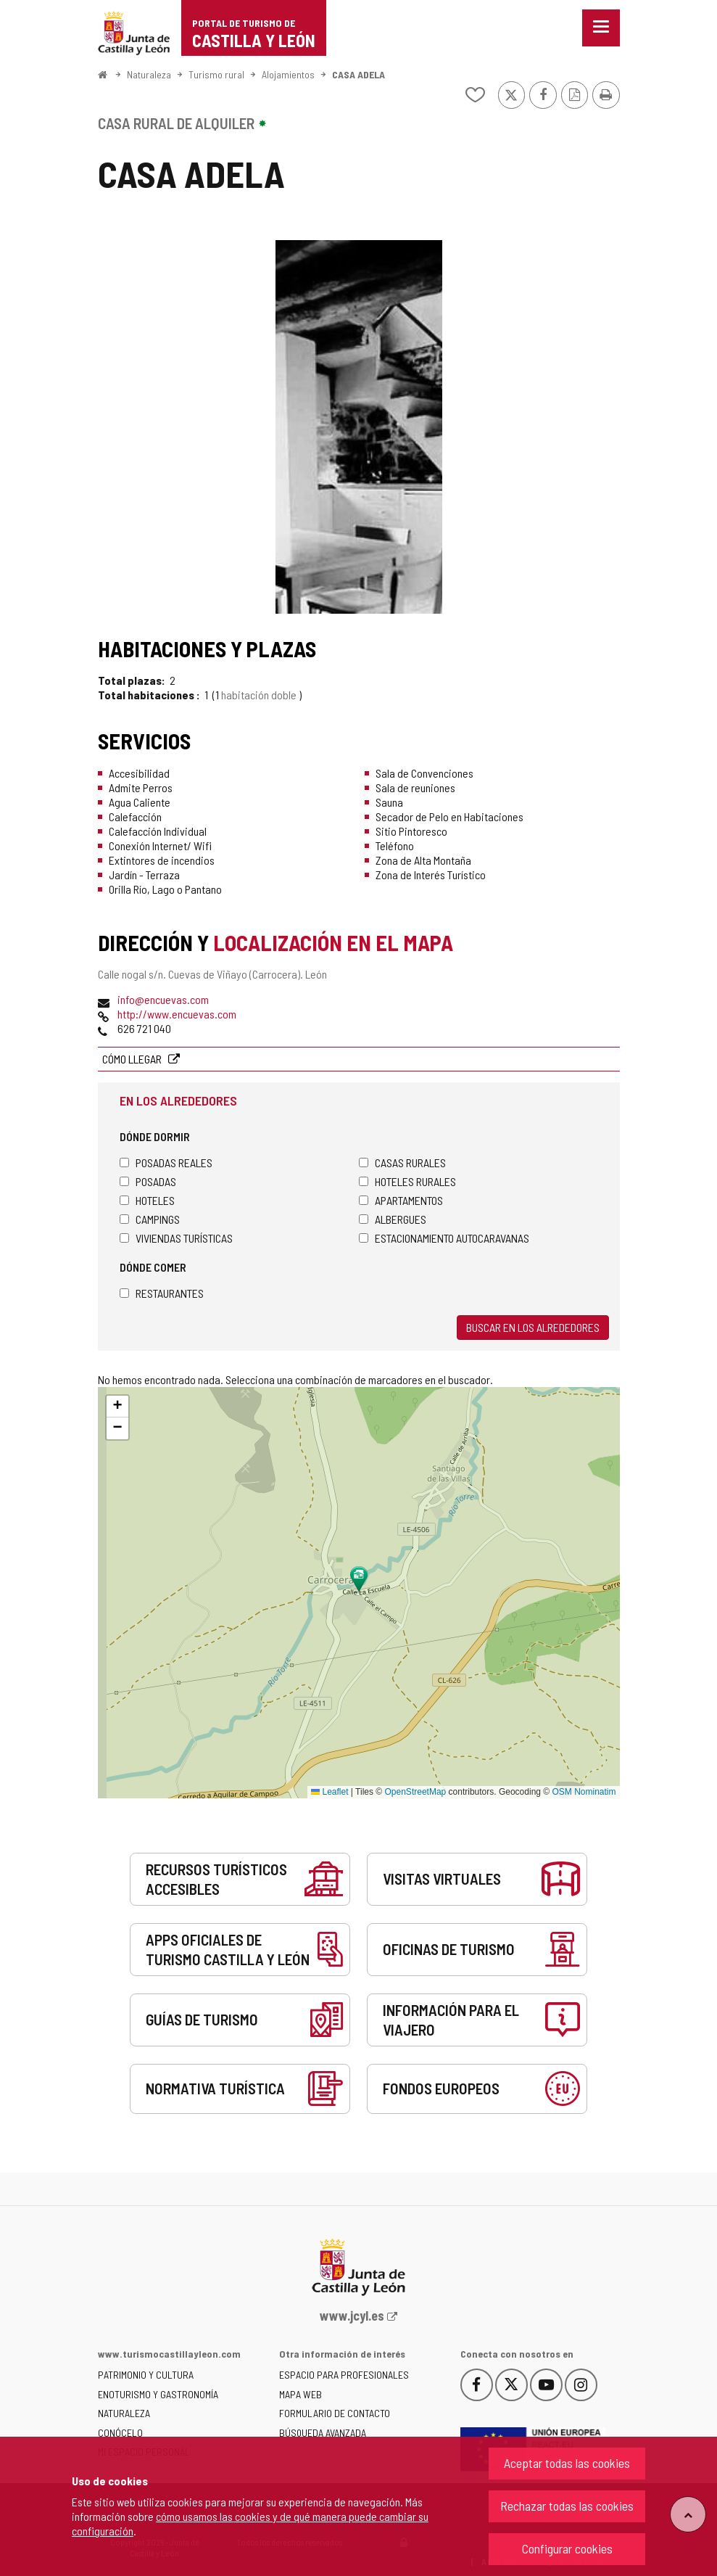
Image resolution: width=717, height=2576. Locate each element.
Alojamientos (288, 74)
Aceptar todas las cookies (567, 2463)
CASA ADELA (358, 74)
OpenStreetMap (416, 1792)
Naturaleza (149, 74)
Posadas (148, 1181)
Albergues (392, 1219)
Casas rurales (402, 1162)
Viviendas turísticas (176, 1238)
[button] (117, 1406)
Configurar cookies (567, 2548)
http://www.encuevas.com (176, 1014)
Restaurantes (162, 1293)
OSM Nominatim (584, 1792)
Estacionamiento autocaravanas (444, 1238)
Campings (150, 1219)
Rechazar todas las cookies (567, 2506)
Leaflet (329, 1792)
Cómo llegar (133, 1059)
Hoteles (147, 1200)
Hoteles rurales (407, 1181)
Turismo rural (216, 74)
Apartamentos (401, 1200)
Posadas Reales (166, 1162)
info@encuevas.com (163, 999)
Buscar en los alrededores (533, 1327)
